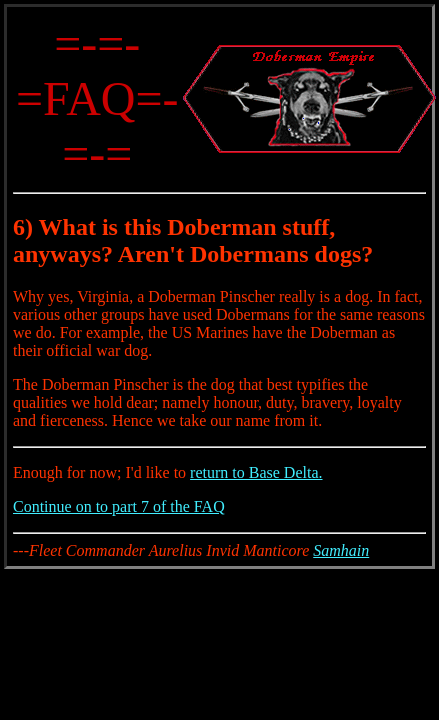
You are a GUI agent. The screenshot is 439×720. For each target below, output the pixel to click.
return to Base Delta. (256, 472)
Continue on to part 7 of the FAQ (119, 506)
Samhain (341, 550)
